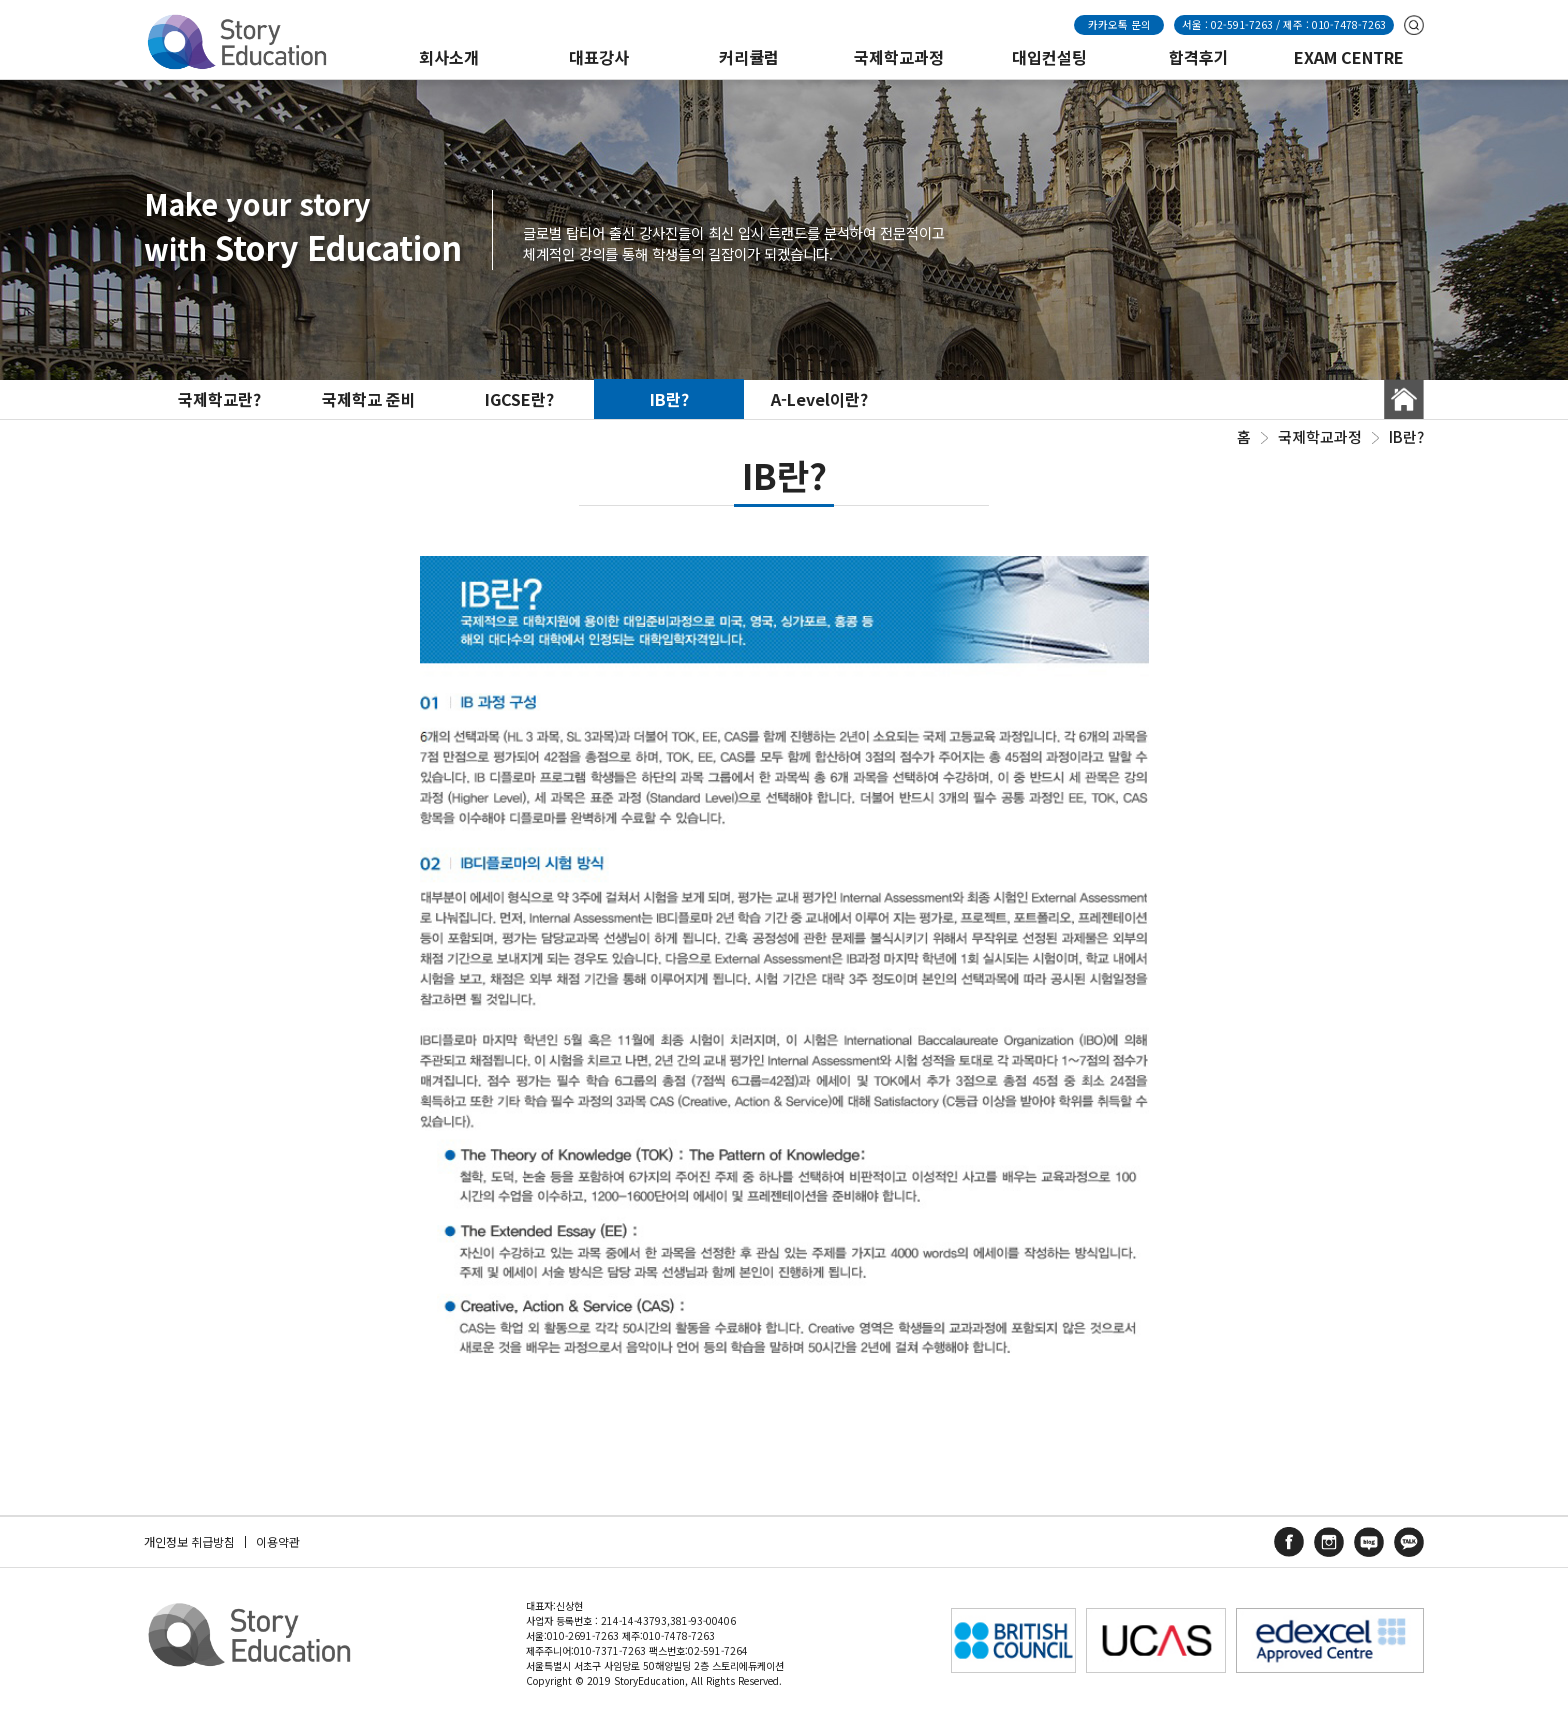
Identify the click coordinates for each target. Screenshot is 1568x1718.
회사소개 (449, 57)
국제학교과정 (899, 57)
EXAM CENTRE (1349, 57)
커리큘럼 (749, 57)
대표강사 (599, 57)
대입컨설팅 (1049, 57)
